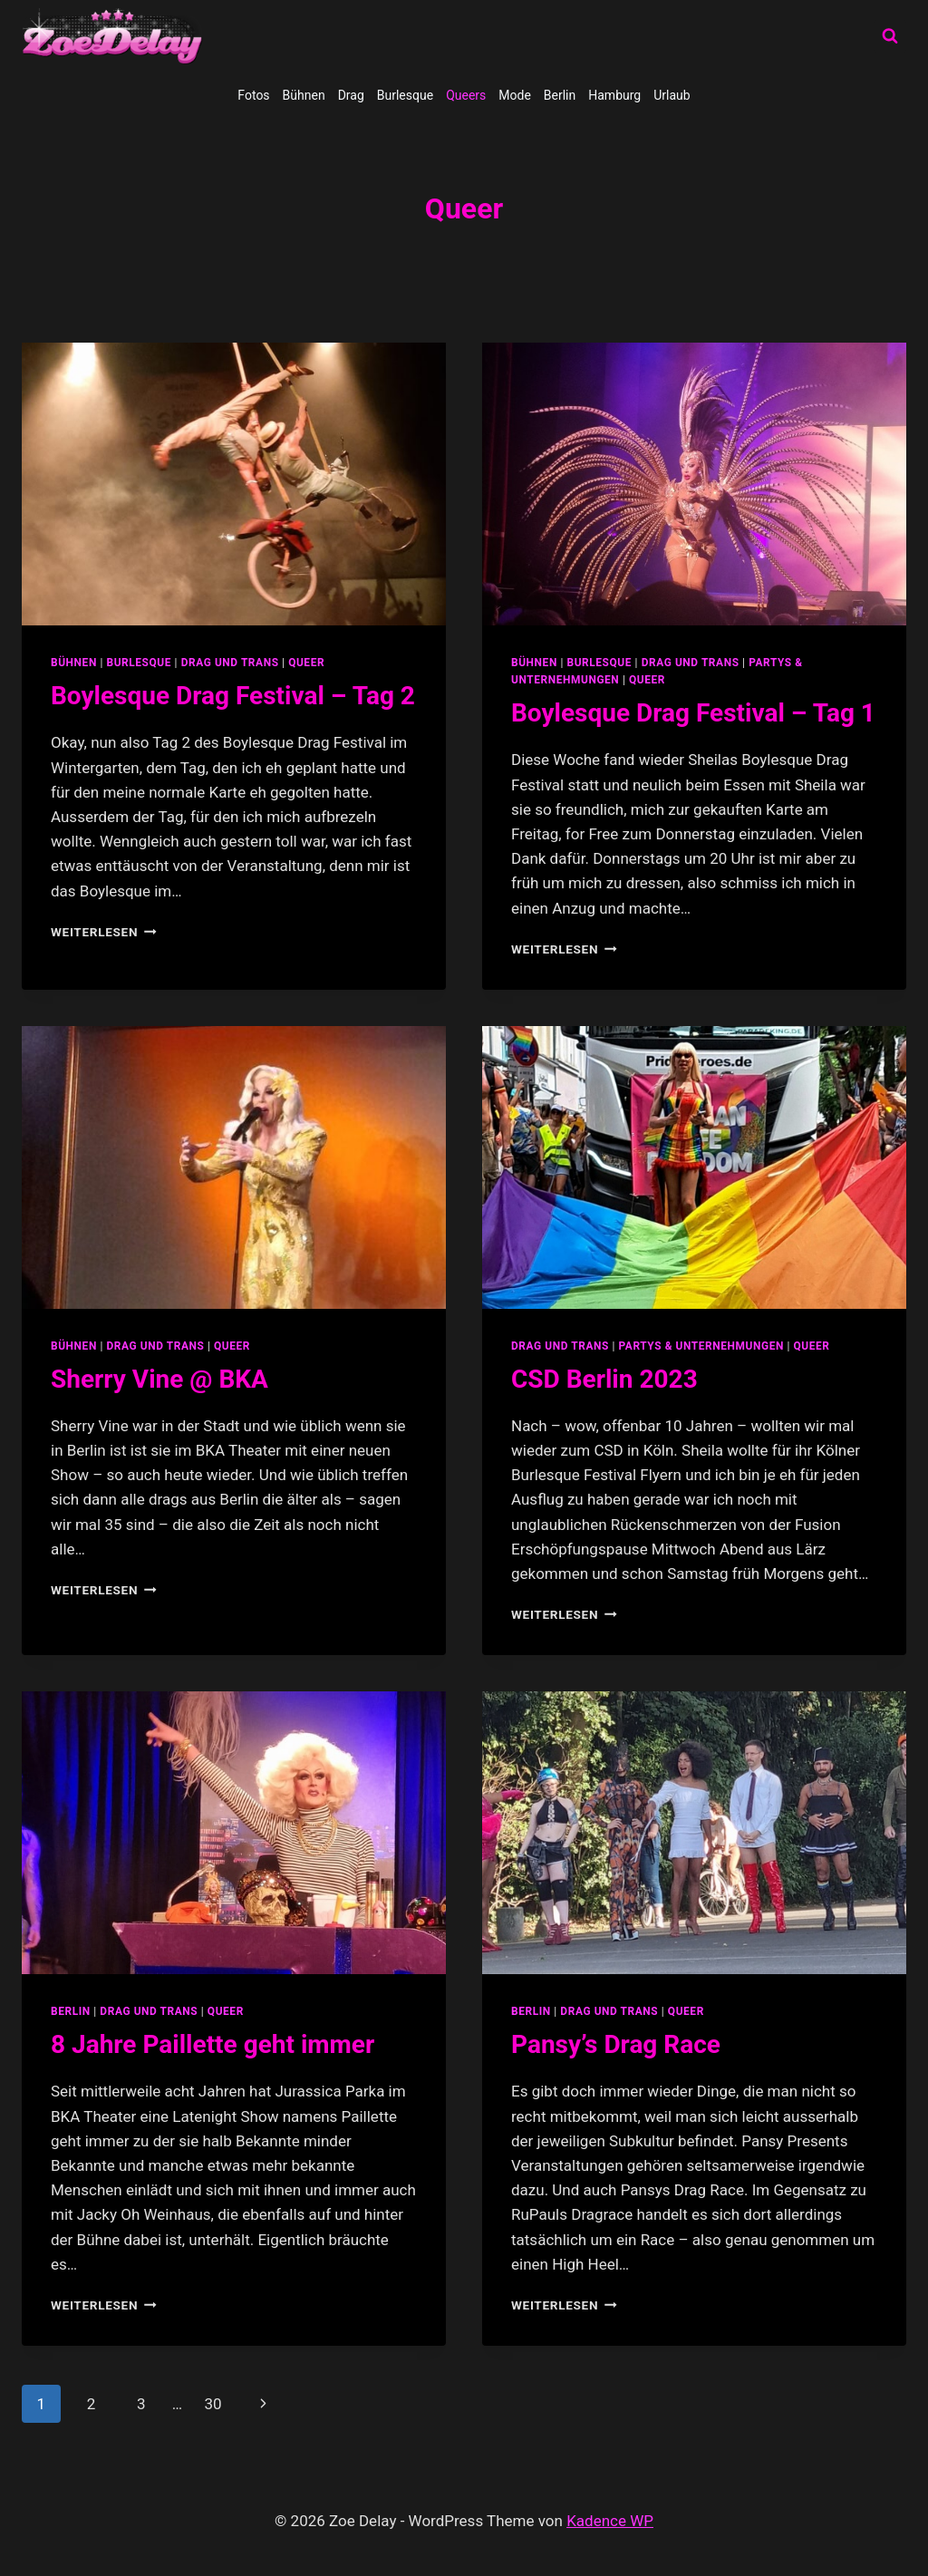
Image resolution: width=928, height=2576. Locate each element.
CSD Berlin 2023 (604, 1379)
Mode (514, 95)
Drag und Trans (230, 662)
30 (212, 2404)
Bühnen (304, 95)
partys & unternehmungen (701, 1346)
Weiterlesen (104, 932)
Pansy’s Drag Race (615, 2044)
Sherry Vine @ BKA (159, 1379)
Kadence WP (609, 2521)
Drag (351, 95)
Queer (306, 662)
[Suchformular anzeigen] (890, 36)
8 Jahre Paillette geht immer (212, 2044)
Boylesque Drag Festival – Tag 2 (233, 696)
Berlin (559, 95)
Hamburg (614, 95)
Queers (466, 95)
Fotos (253, 95)
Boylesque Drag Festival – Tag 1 (693, 713)
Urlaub (671, 95)
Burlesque (405, 95)
